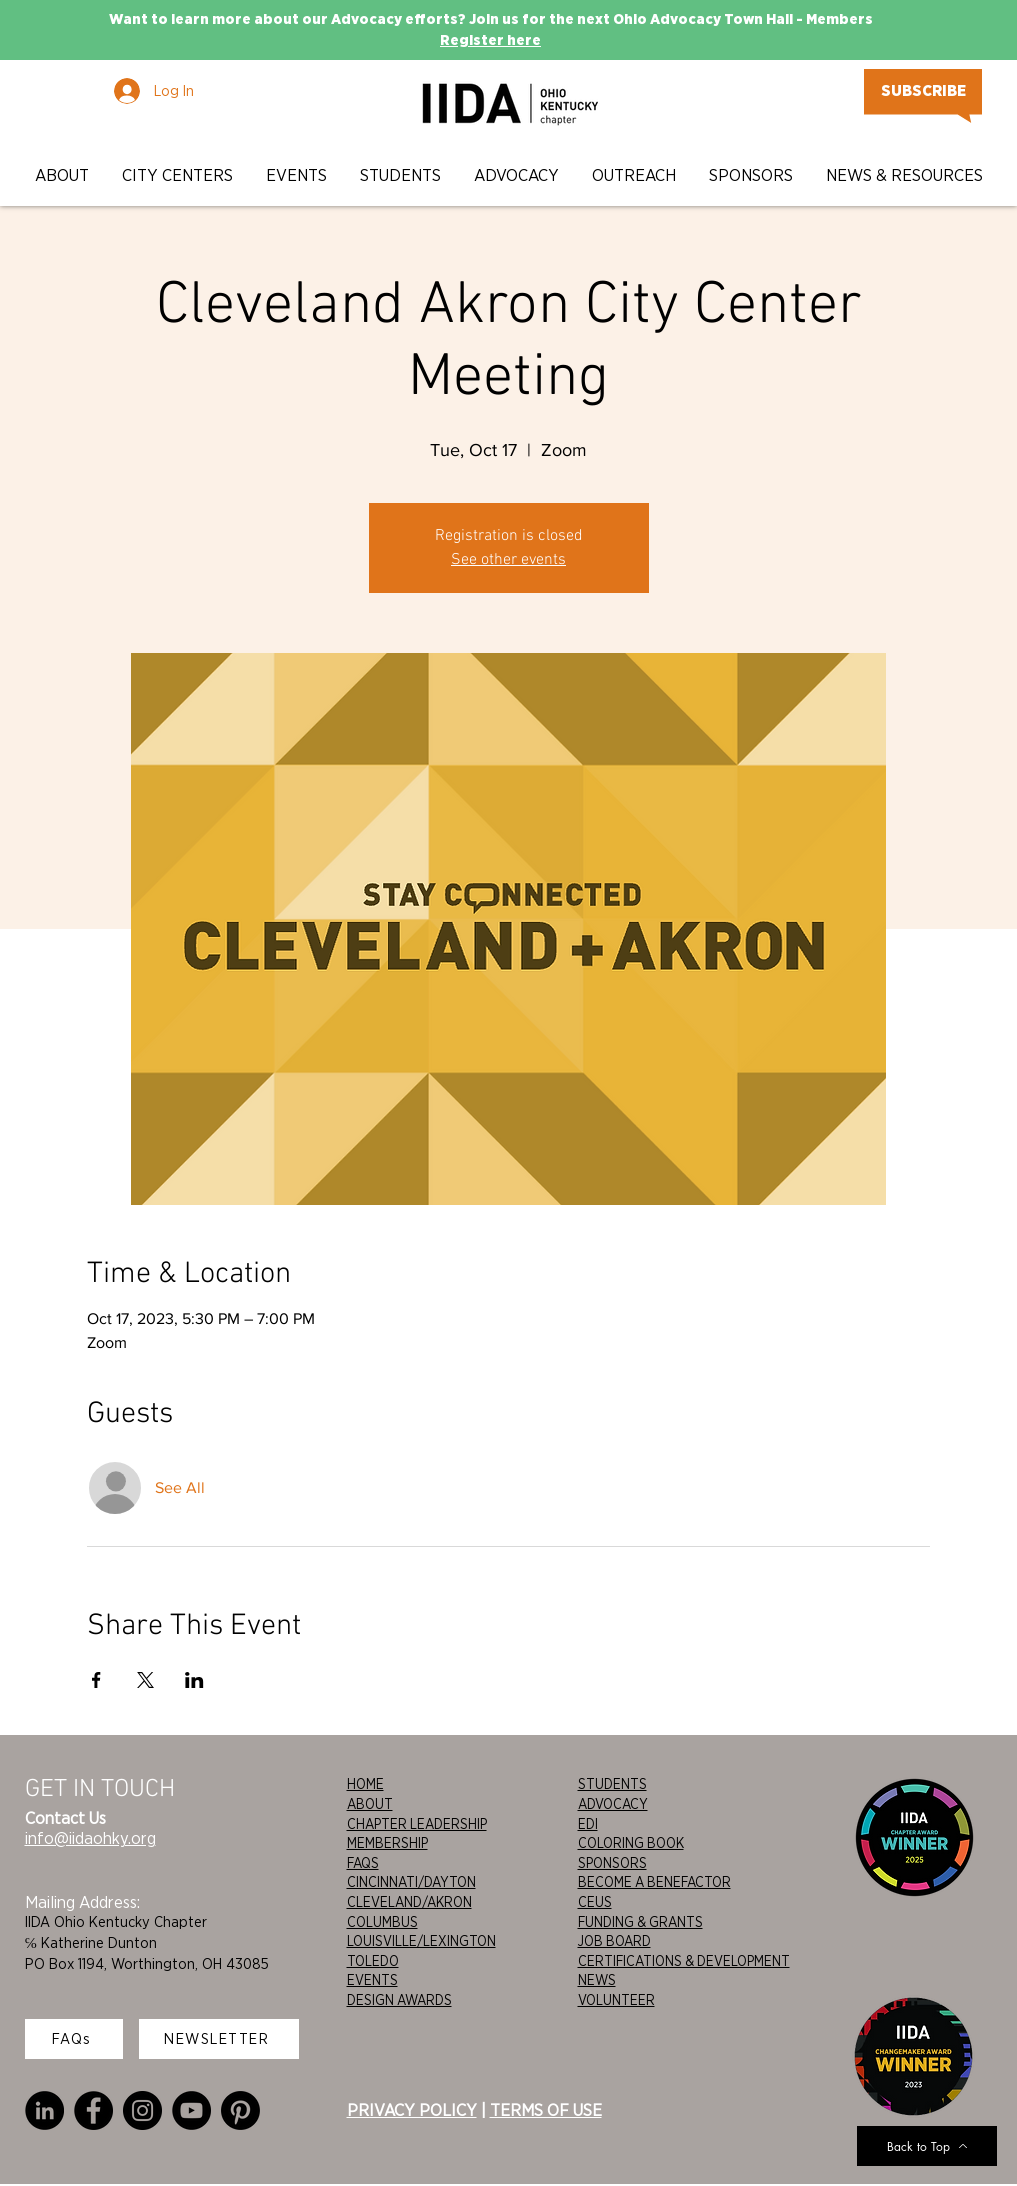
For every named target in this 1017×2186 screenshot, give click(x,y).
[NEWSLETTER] (219, 2039)
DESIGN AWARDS (399, 2000)
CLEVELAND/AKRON (409, 1902)
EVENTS (372, 1980)
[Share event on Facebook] (96, 1680)
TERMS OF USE (546, 2110)
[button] (63, 175)
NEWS (597, 1980)
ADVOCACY (613, 1804)
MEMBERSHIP (387, 1843)
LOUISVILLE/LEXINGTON (421, 1941)
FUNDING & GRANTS (640, 1922)
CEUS (595, 1902)
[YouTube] (191, 2110)
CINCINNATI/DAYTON (411, 1882)
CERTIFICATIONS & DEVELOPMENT (684, 1961)
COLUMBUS (382, 1922)
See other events (508, 560)
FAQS (363, 1863)
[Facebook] (93, 2110)
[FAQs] (74, 2039)
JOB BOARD (614, 1941)
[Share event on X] (145, 1680)
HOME (365, 1784)
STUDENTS (612, 1784)
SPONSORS (612, 1863)
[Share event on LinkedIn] (194, 1680)
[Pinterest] (240, 2110)
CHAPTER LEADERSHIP (417, 1824)
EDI (588, 1824)
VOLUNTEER (616, 2000)
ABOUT (370, 1804)
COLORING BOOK (631, 1843)
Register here (490, 40)
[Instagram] (142, 2110)
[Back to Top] (927, 2146)
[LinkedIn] (44, 2110)
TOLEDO (373, 1961)
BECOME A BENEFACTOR (654, 1882)
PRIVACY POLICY (412, 2110)
